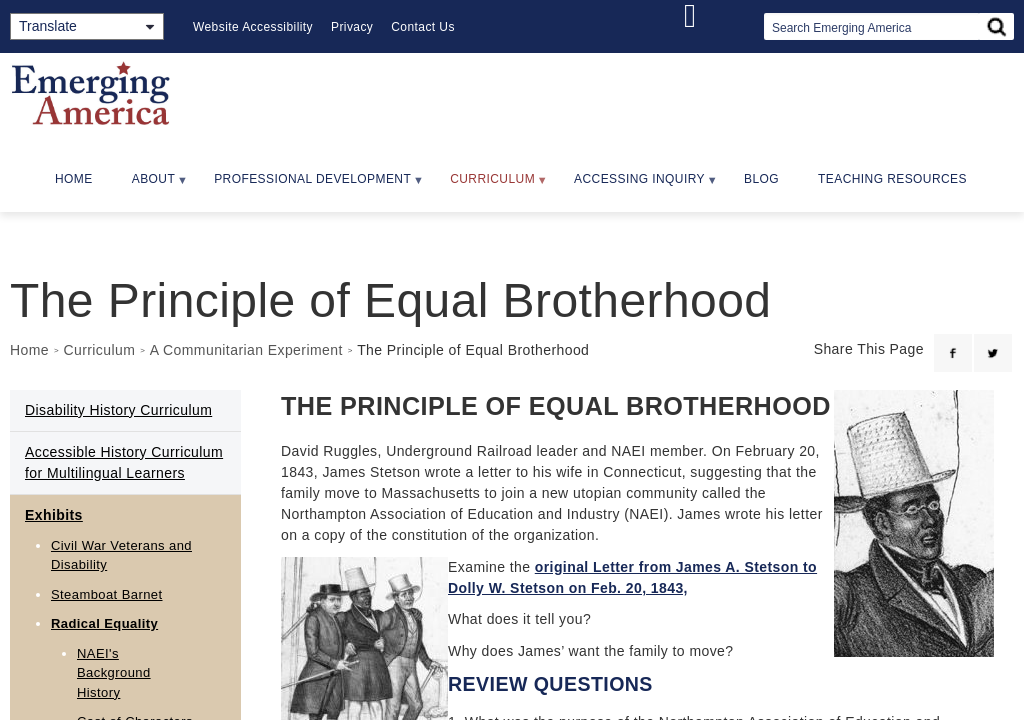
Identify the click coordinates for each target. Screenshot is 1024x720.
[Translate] (87, 26)
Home (74, 179)
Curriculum (490, 185)
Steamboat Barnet (107, 594)
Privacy (352, 27)
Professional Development (310, 185)
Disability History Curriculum (118, 410)
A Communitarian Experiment (246, 350)
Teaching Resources (892, 179)
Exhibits (54, 515)
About (151, 185)
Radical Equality (104, 623)
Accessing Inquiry (637, 185)
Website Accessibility (253, 27)
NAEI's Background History (114, 673)
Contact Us (423, 27)
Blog (761, 179)
